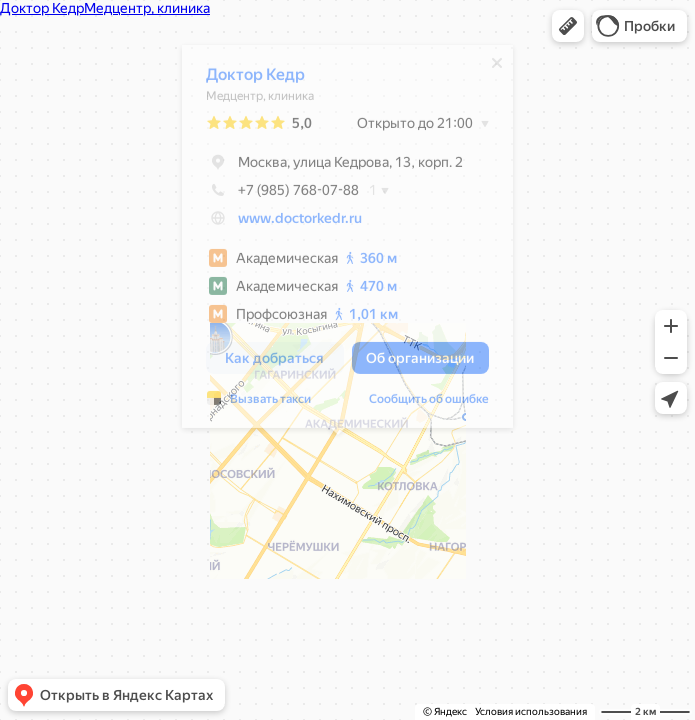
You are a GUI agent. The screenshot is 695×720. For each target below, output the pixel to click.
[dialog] (337, 241)
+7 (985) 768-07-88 (272, 195)
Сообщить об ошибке (419, 404)
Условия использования (531, 711)
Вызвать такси (260, 404)
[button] (568, 26)
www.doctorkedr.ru (290, 223)
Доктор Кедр (245, 79)
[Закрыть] (487, 68)
